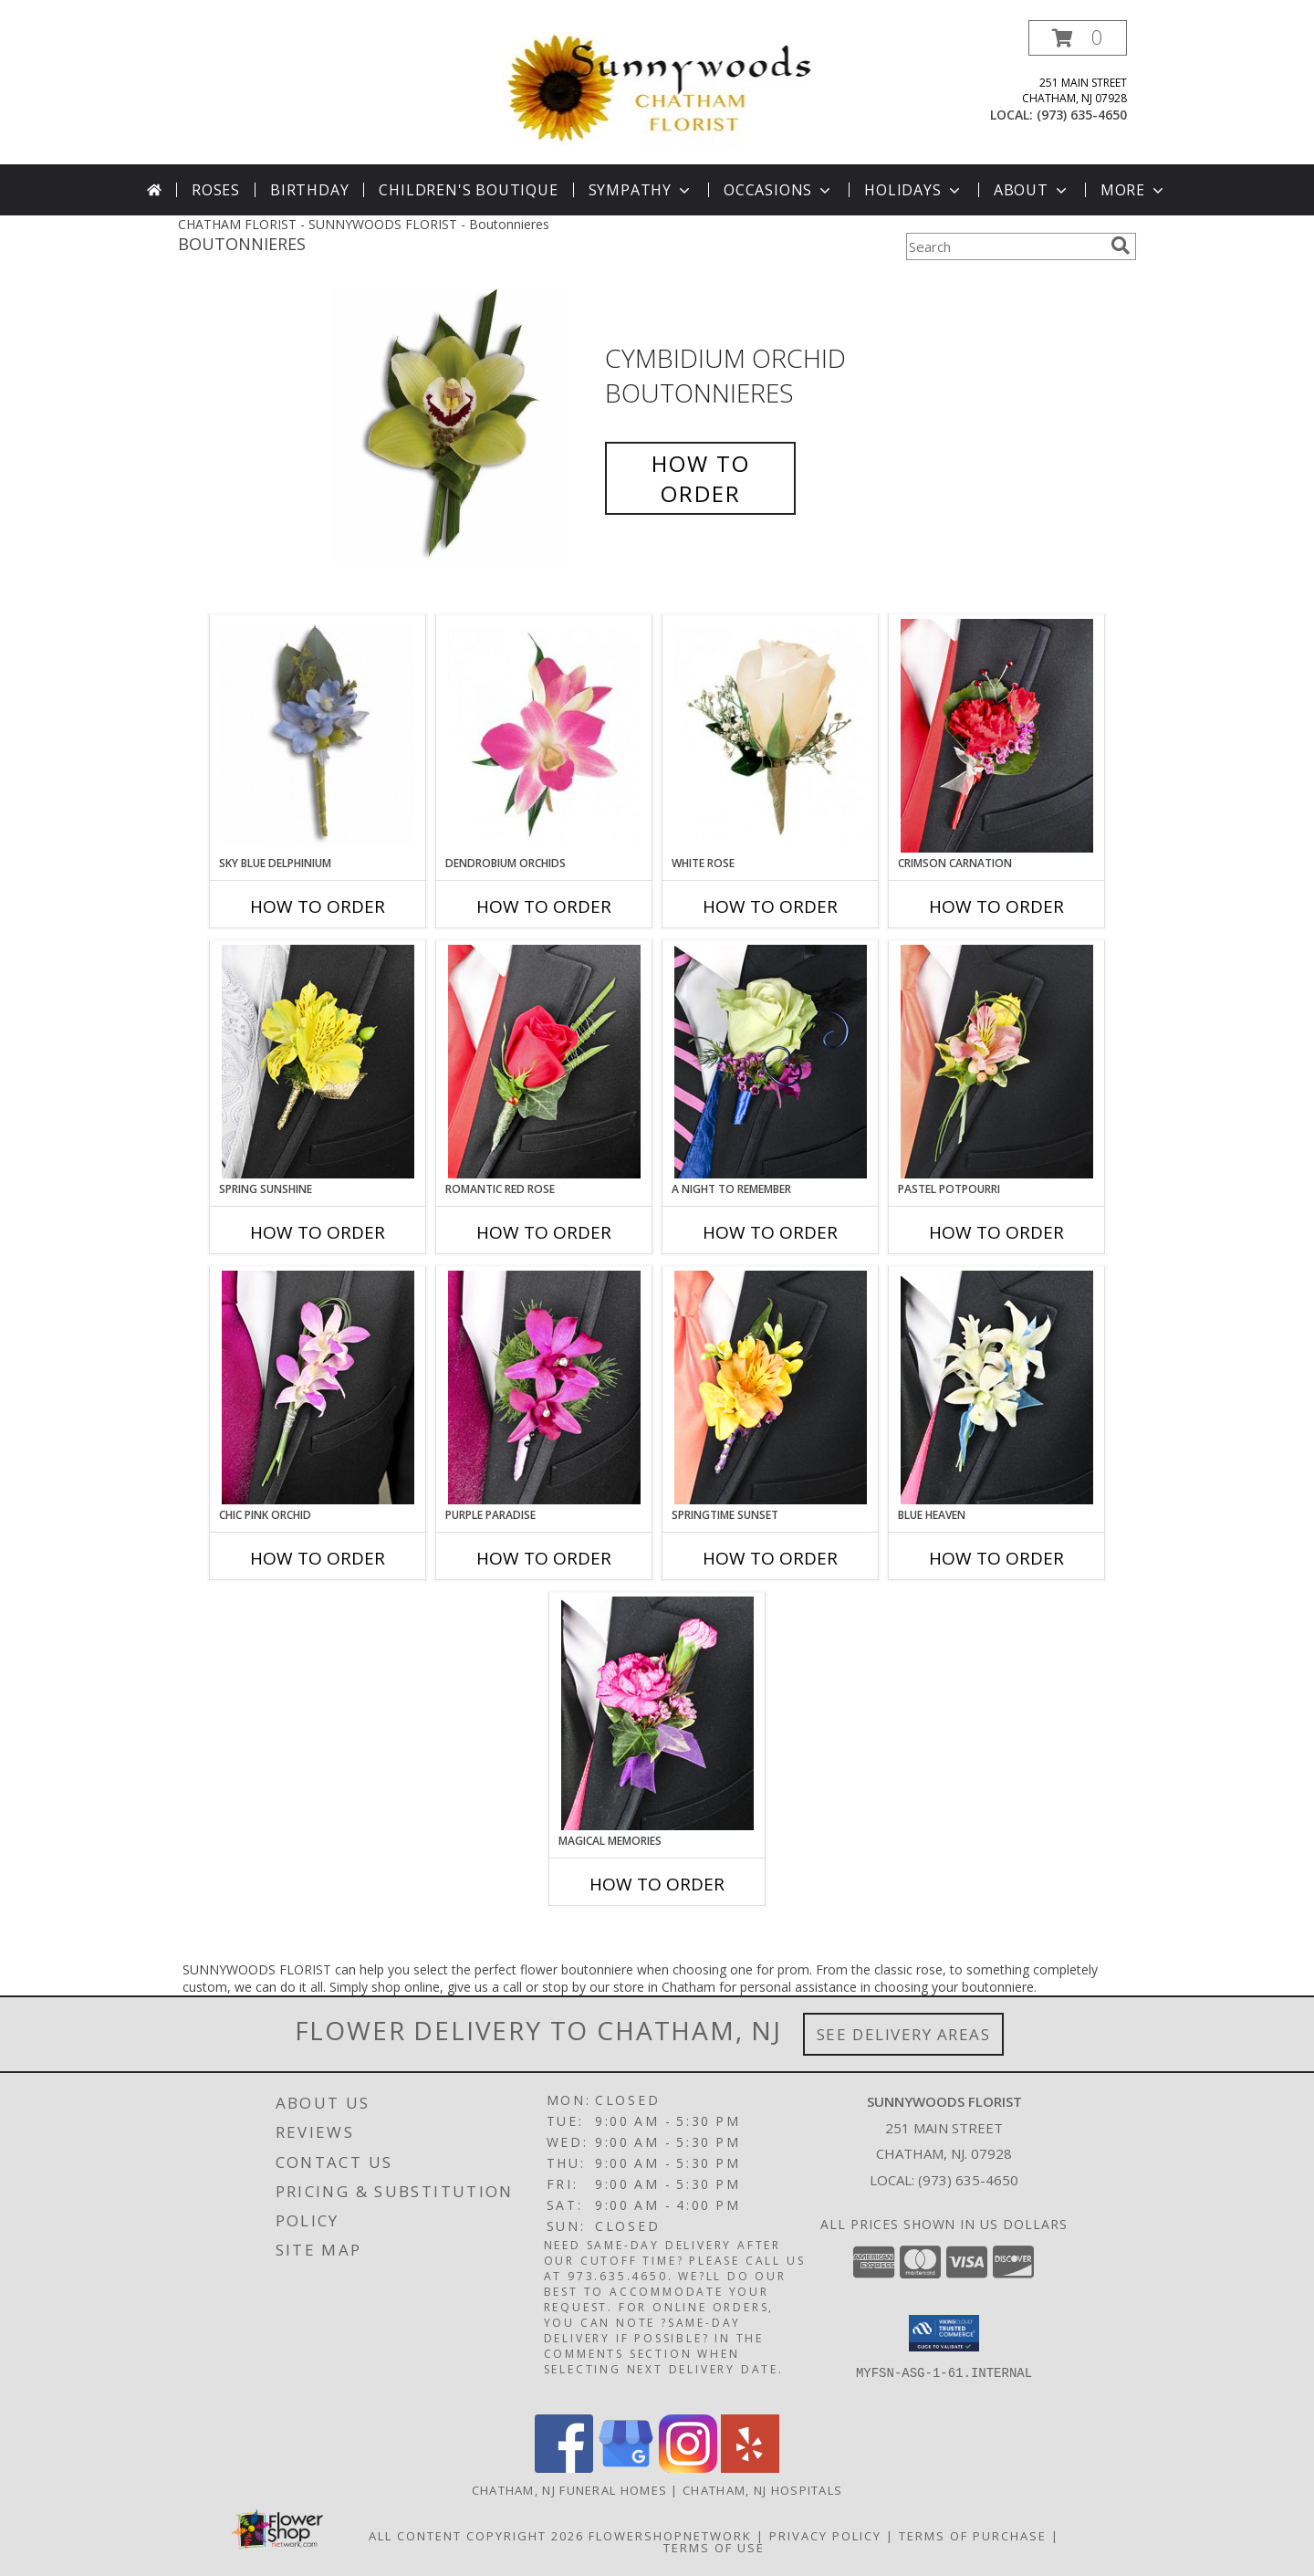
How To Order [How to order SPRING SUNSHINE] (317, 1232)
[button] (1077, 38)
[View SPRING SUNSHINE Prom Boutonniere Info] (318, 1061)
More (1133, 190)
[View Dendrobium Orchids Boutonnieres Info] (544, 735)
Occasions (779, 190)
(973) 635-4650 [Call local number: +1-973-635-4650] (1082, 114)
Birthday (309, 190)
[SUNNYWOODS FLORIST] (660, 88)
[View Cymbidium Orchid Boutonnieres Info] (463, 426)
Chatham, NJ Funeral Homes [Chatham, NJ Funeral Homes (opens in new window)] (570, 2490)
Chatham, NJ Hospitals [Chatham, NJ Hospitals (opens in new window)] (762, 2490)
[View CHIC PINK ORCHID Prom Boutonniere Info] (318, 1387)
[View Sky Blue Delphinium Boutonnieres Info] (318, 735)
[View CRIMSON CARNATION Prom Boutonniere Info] (997, 736)
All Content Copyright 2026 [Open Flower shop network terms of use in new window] (476, 2536)
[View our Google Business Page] (626, 2468)
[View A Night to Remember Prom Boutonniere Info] (770, 1061)
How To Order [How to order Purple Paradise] (543, 1558)
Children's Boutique (468, 190)
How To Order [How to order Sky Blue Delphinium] (317, 906)
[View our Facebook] (564, 2468)
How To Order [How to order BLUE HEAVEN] (996, 1558)
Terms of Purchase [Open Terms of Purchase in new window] (973, 2536)
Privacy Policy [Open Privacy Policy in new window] (825, 2536)
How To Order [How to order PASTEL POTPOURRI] (996, 1232)
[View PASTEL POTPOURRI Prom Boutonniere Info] (997, 1061)
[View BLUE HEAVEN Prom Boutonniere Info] (997, 1387)
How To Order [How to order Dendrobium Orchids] (543, 906)
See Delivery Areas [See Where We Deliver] (904, 2034)
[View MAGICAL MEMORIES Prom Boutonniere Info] (657, 1713)
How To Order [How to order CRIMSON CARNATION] (996, 906)
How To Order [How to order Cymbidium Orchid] (701, 478)
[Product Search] (1004, 246)
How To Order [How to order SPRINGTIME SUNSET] (770, 1558)
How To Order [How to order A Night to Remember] (770, 1232)
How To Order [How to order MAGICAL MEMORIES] (657, 1884)
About (1032, 190)
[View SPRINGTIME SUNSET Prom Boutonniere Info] (770, 1387)
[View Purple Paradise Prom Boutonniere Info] (544, 1387)
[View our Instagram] (688, 2468)
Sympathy (641, 190)
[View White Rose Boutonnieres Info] (770, 735)
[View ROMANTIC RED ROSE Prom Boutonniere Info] (544, 1061)
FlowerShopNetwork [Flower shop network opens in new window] (670, 2536)
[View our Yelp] (750, 2468)
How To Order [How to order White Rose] (770, 906)
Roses (216, 190)
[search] (1120, 246)
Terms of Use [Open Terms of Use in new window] (714, 2547)
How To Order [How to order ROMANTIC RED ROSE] (543, 1232)
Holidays (913, 190)
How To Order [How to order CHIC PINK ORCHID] (317, 1558)
